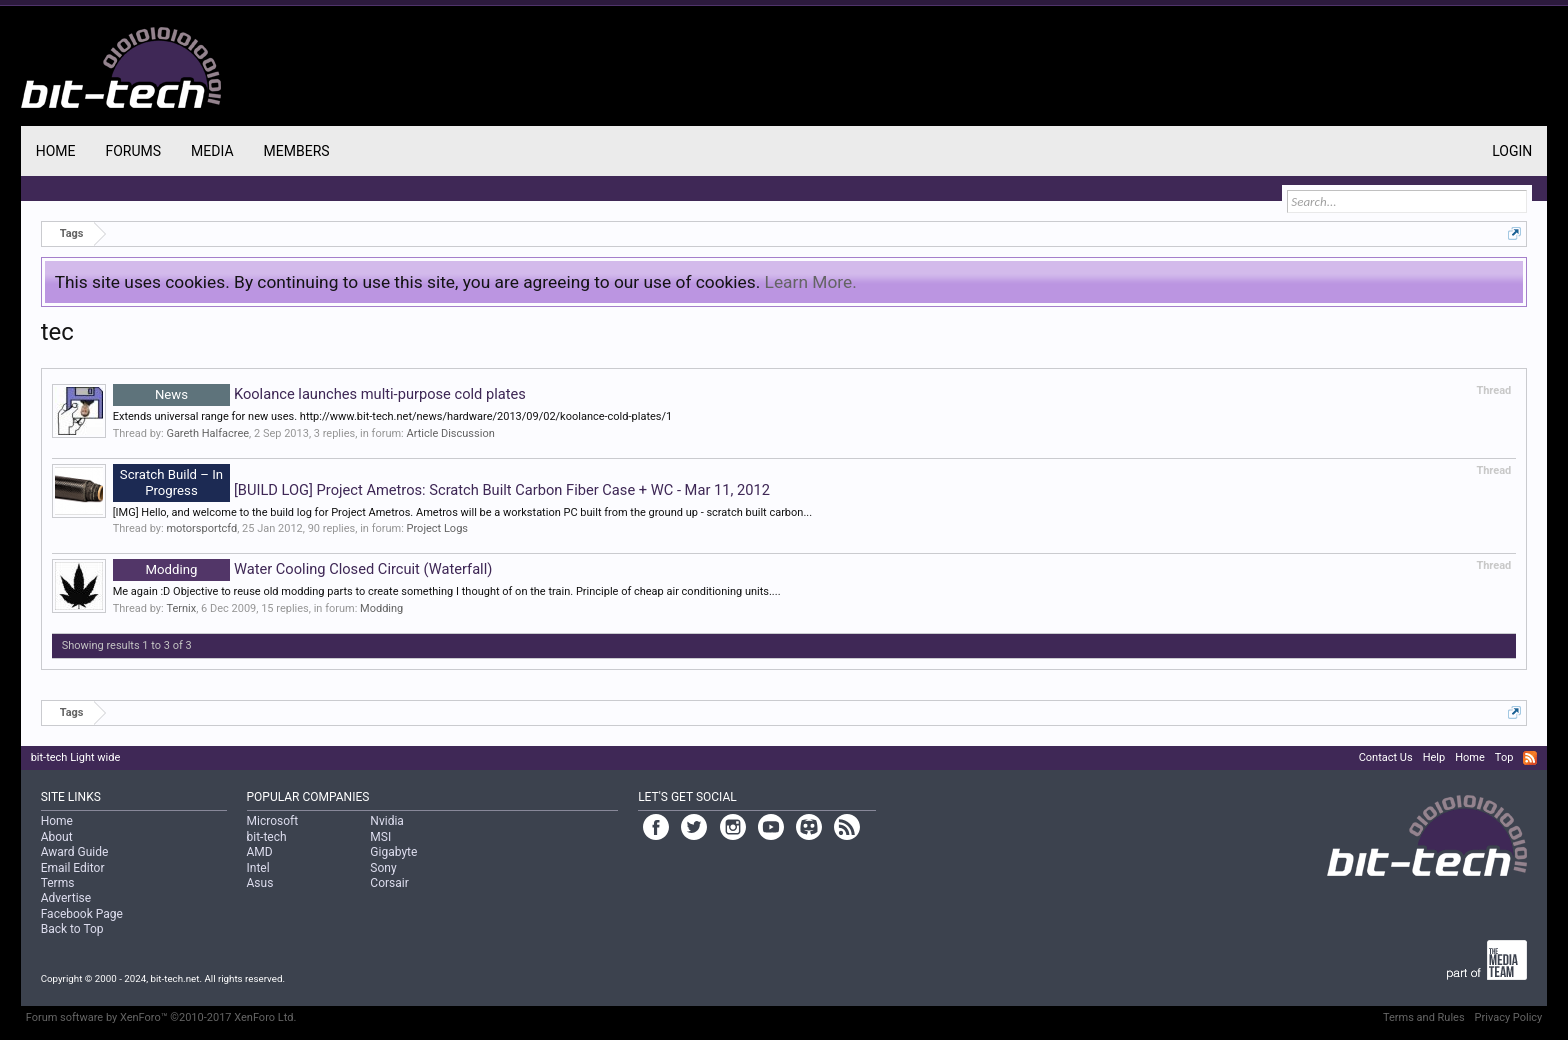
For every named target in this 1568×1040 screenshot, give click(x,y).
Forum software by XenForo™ (161, 1017)
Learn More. (811, 282)
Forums (133, 151)
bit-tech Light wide (76, 757)
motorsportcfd (201, 528)
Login (1512, 151)
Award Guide (75, 852)
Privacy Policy (1509, 1017)
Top (1504, 757)
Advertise (66, 898)
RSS (1530, 758)
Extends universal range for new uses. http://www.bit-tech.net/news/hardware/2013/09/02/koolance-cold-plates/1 (393, 416)
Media (212, 151)
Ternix (181, 608)
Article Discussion (451, 433)
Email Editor (73, 868)
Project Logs (437, 528)
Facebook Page (82, 914)
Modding (381, 608)
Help (1434, 757)
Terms (58, 883)
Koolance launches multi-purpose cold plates (319, 394)
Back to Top (72, 929)
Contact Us (1386, 757)
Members (297, 151)
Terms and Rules (1424, 1017)
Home (56, 151)
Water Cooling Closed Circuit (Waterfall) (303, 569)
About (57, 837)
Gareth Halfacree (207, 433)
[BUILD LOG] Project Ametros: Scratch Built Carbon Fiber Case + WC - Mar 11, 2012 (441, 490)
